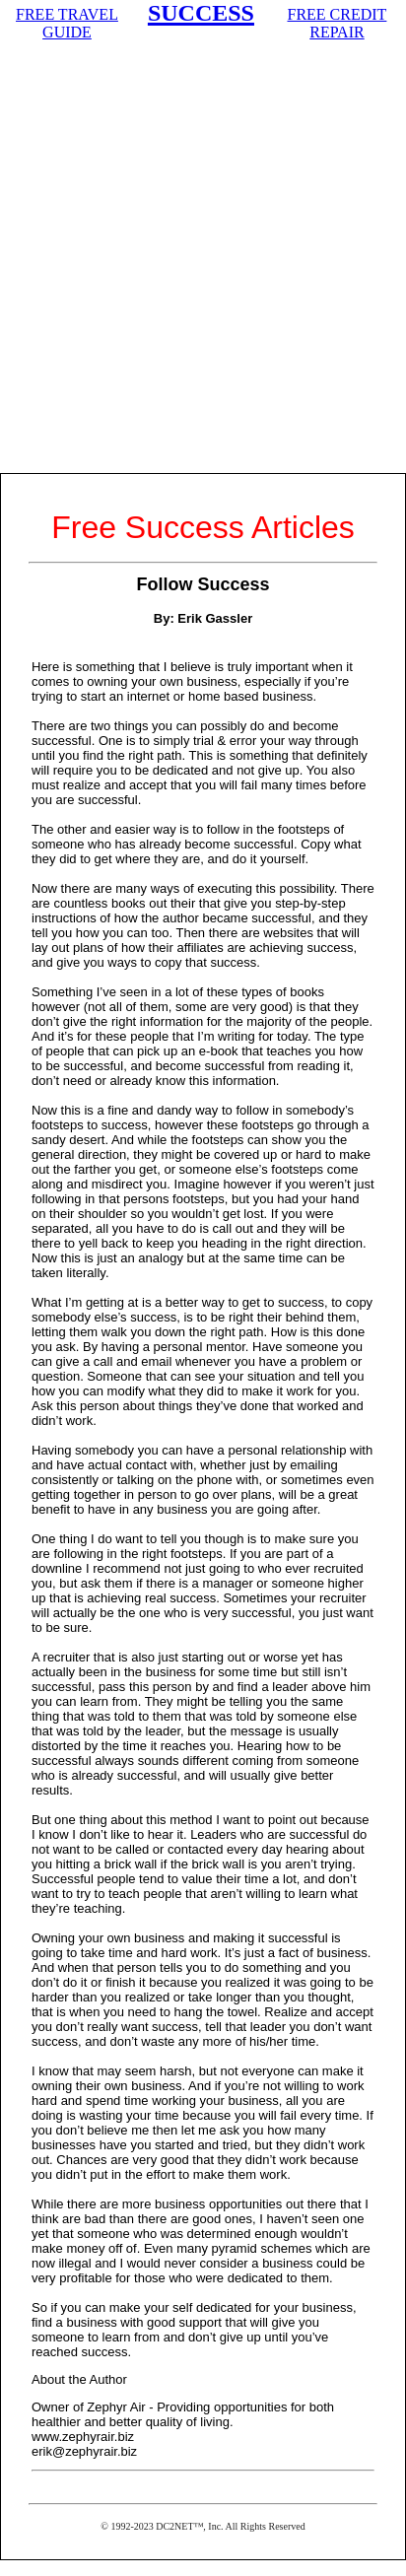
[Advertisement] (203, 260)
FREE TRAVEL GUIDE (67, 23)
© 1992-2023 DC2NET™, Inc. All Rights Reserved (202, 2526)
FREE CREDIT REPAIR (337, 23)
